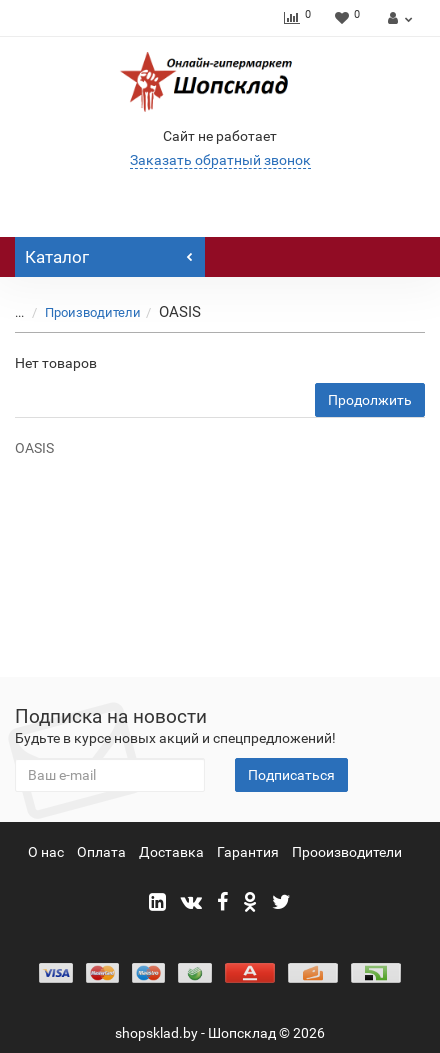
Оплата (101, 852)
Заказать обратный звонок (220, 160)
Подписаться (291, 775)
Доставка (171, 852)
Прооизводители (347, 852)
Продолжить (370, 400)
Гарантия (248, 852)
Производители (81, 312)
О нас (46, 852)
